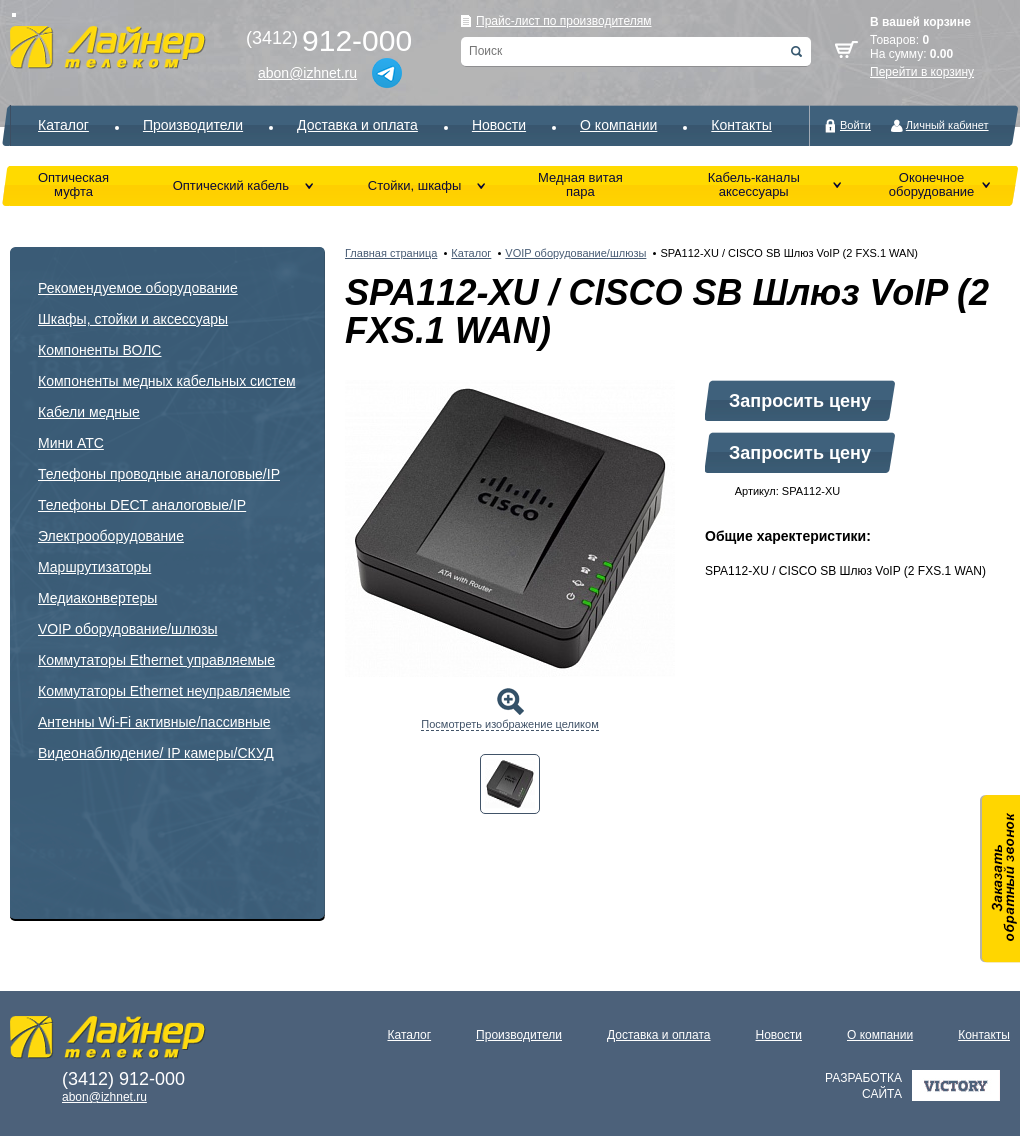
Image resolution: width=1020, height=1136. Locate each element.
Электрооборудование (111, 536)
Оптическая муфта (73, 184)
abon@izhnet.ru (307, 73)
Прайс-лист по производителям (564, 21)
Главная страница (391, 253)
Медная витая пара (580, 184)
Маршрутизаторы (94, 567)
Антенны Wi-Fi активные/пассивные (154, 722)
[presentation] (510, 784)
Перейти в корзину (922, 72)
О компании (618, 125)
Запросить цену (800, 401)
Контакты (741, 125)
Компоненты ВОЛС (99, 350)
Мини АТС (71, 443)
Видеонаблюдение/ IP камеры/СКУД (156, 753)
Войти (855, 125)
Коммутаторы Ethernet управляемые (156, 660)
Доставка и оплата (357, 125)
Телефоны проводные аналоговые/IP (159, 474)
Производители (193, 125)
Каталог (63, 125)
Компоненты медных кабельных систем (167, 381)
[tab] (510, 784)
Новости (499, 125)
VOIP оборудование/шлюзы (127, 629)
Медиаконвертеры (97, 598)
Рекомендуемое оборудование (138, 288)
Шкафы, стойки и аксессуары (133, 319)
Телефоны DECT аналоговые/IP (142, 505)
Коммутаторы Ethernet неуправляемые (164, 691)
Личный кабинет (947, 125)
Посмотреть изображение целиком (509, 724)
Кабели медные (89, 412)
